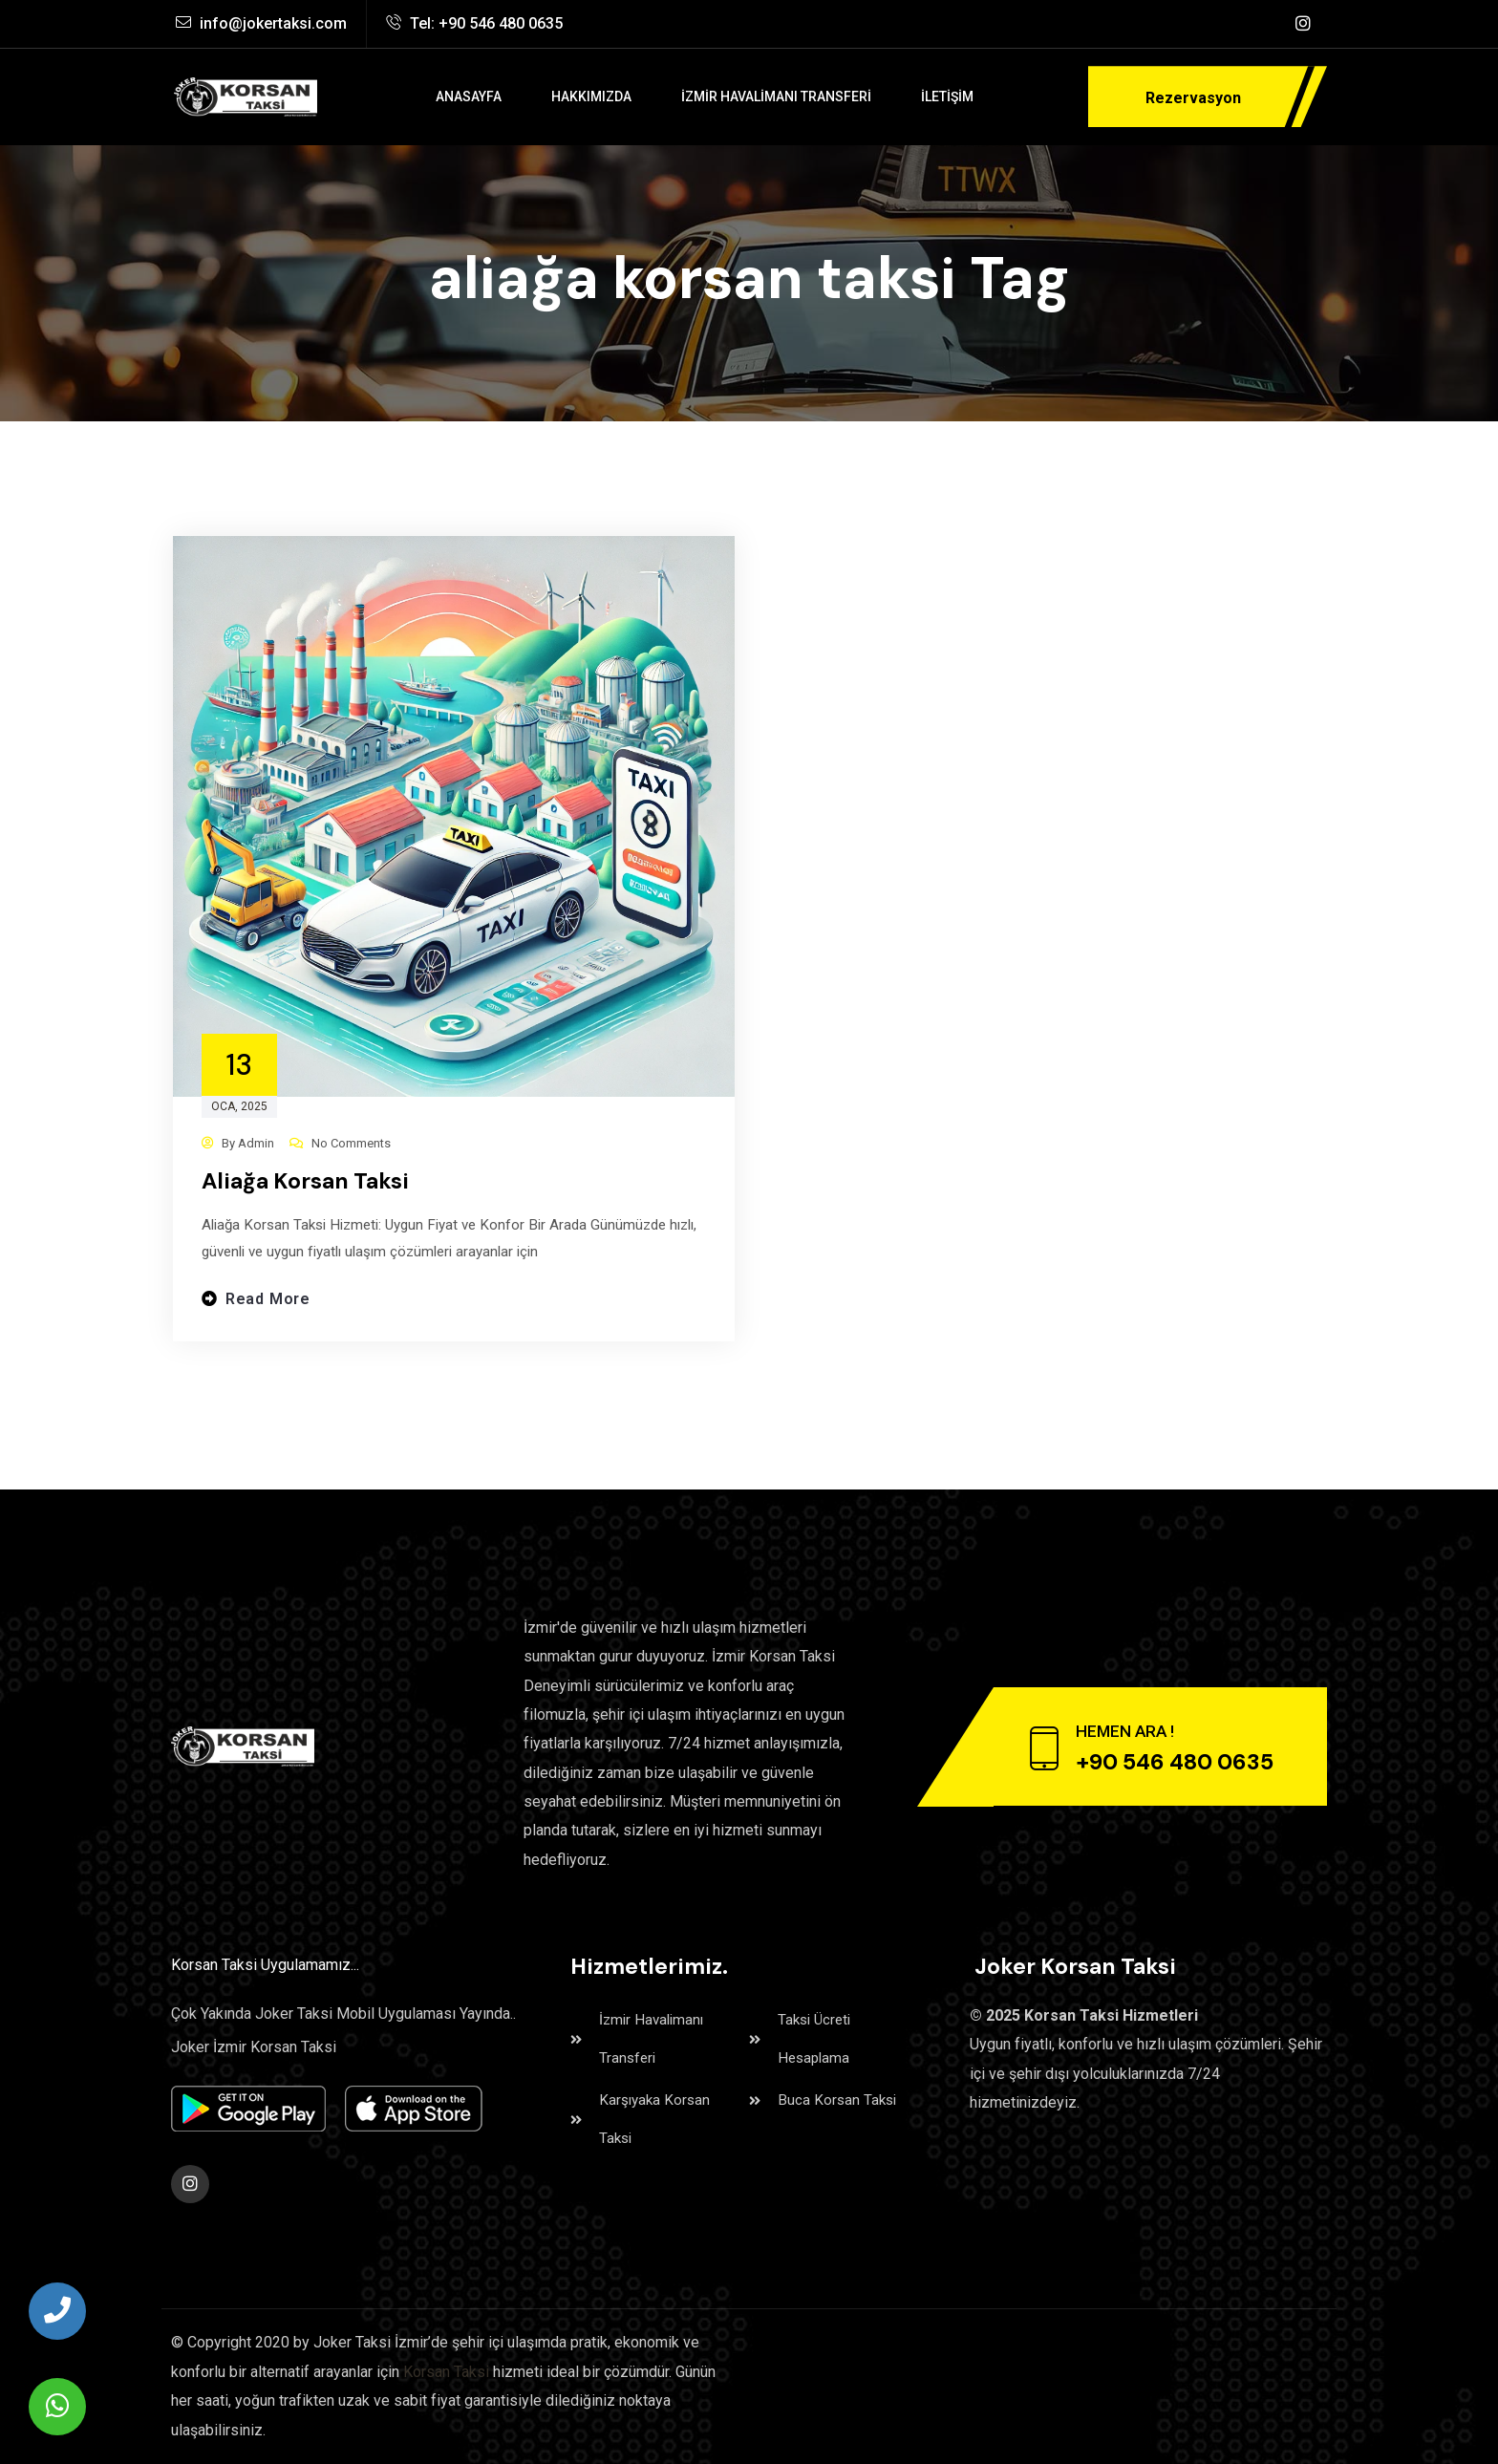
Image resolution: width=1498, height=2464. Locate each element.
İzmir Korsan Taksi (773, 1656)
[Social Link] (1303, 24)
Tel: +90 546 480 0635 (474, 23)
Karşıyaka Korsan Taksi (642, 2119)
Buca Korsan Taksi (824, 2100)
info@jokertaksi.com (261, 23)
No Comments (351, 1143)
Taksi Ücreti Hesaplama (802, 2039)
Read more (267, 1303)
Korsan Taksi (446, 2372)
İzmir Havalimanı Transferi (639, 2039)
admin (256, 1143)
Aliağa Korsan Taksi (305, 1181)
